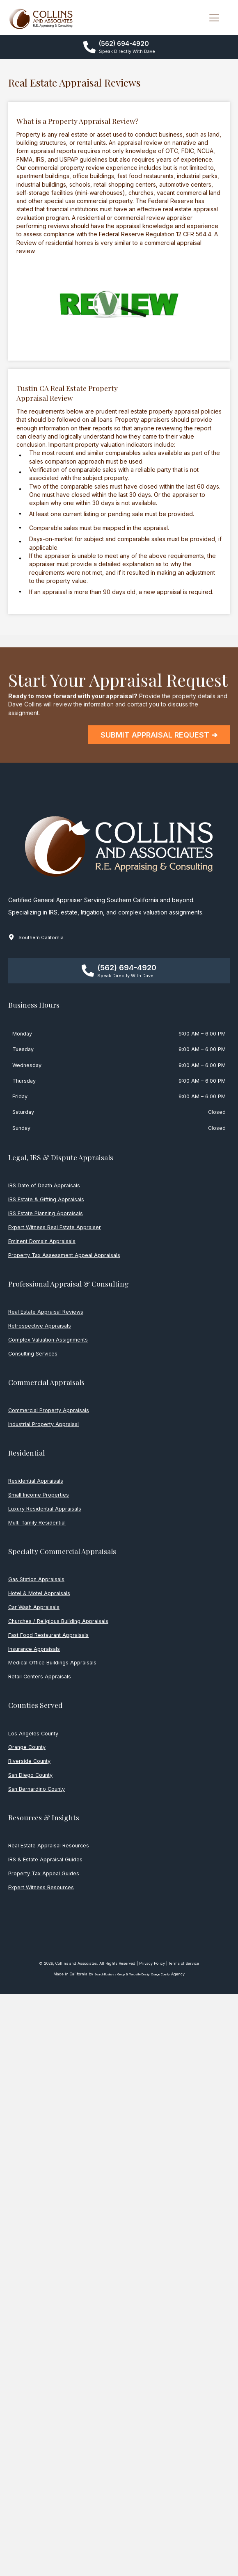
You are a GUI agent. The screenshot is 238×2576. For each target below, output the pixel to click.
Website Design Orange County (149, 1974)
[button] (119, 47)
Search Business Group (109, 1974)
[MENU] (214, 17)
